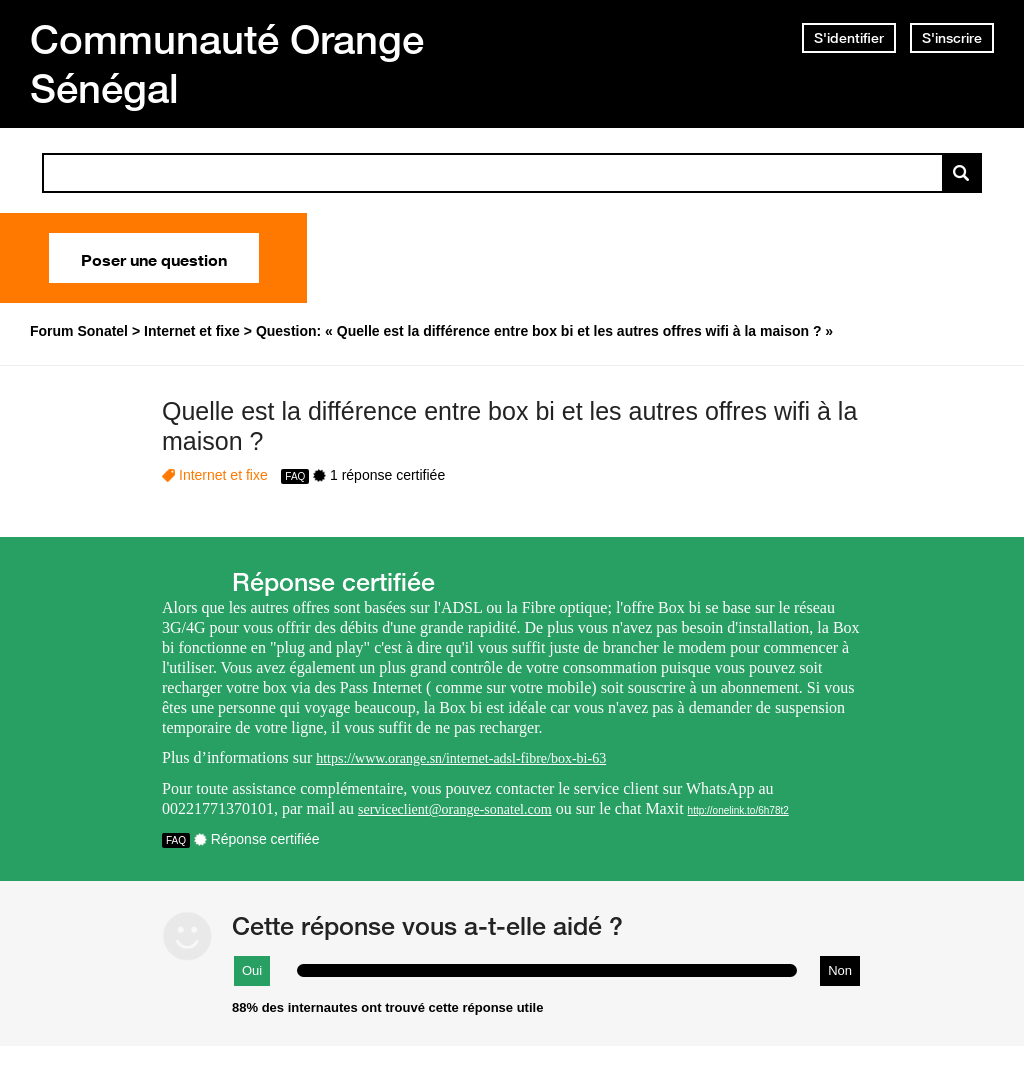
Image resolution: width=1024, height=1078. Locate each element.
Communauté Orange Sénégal (227, 63)
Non (840, 970)
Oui (252, 970)
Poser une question (154, 258)
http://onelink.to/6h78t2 (738, 810)
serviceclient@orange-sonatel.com (455, 809)
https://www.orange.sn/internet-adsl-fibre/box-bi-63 (461, 758)
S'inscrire (952, 38)
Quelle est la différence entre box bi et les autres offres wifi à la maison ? (509, 426)
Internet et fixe (223, 475)
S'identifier (849, 38)
